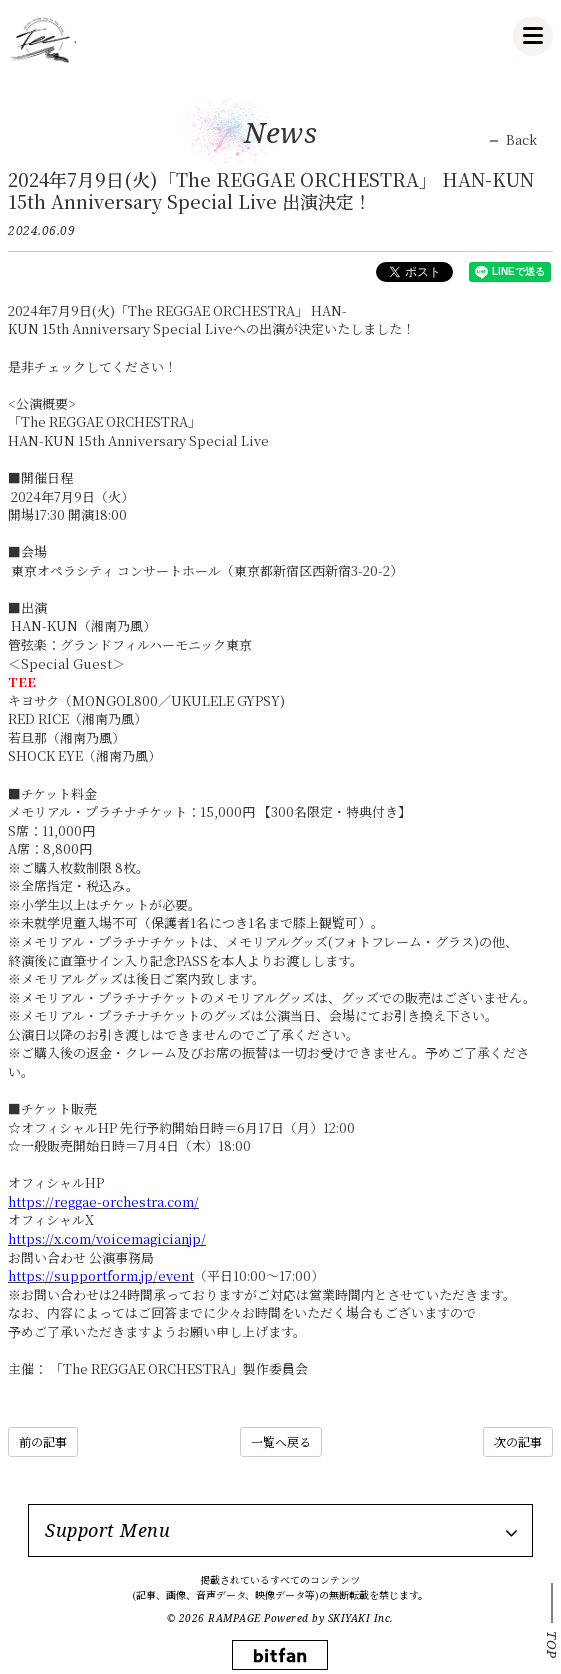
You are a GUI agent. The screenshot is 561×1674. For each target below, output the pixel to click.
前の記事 (43, 1441)
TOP (552, 1645)
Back (521, 140)
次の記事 (518, 1441)
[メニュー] (533, 36)
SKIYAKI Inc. (361, 1618)
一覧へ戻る (281, 1441)
